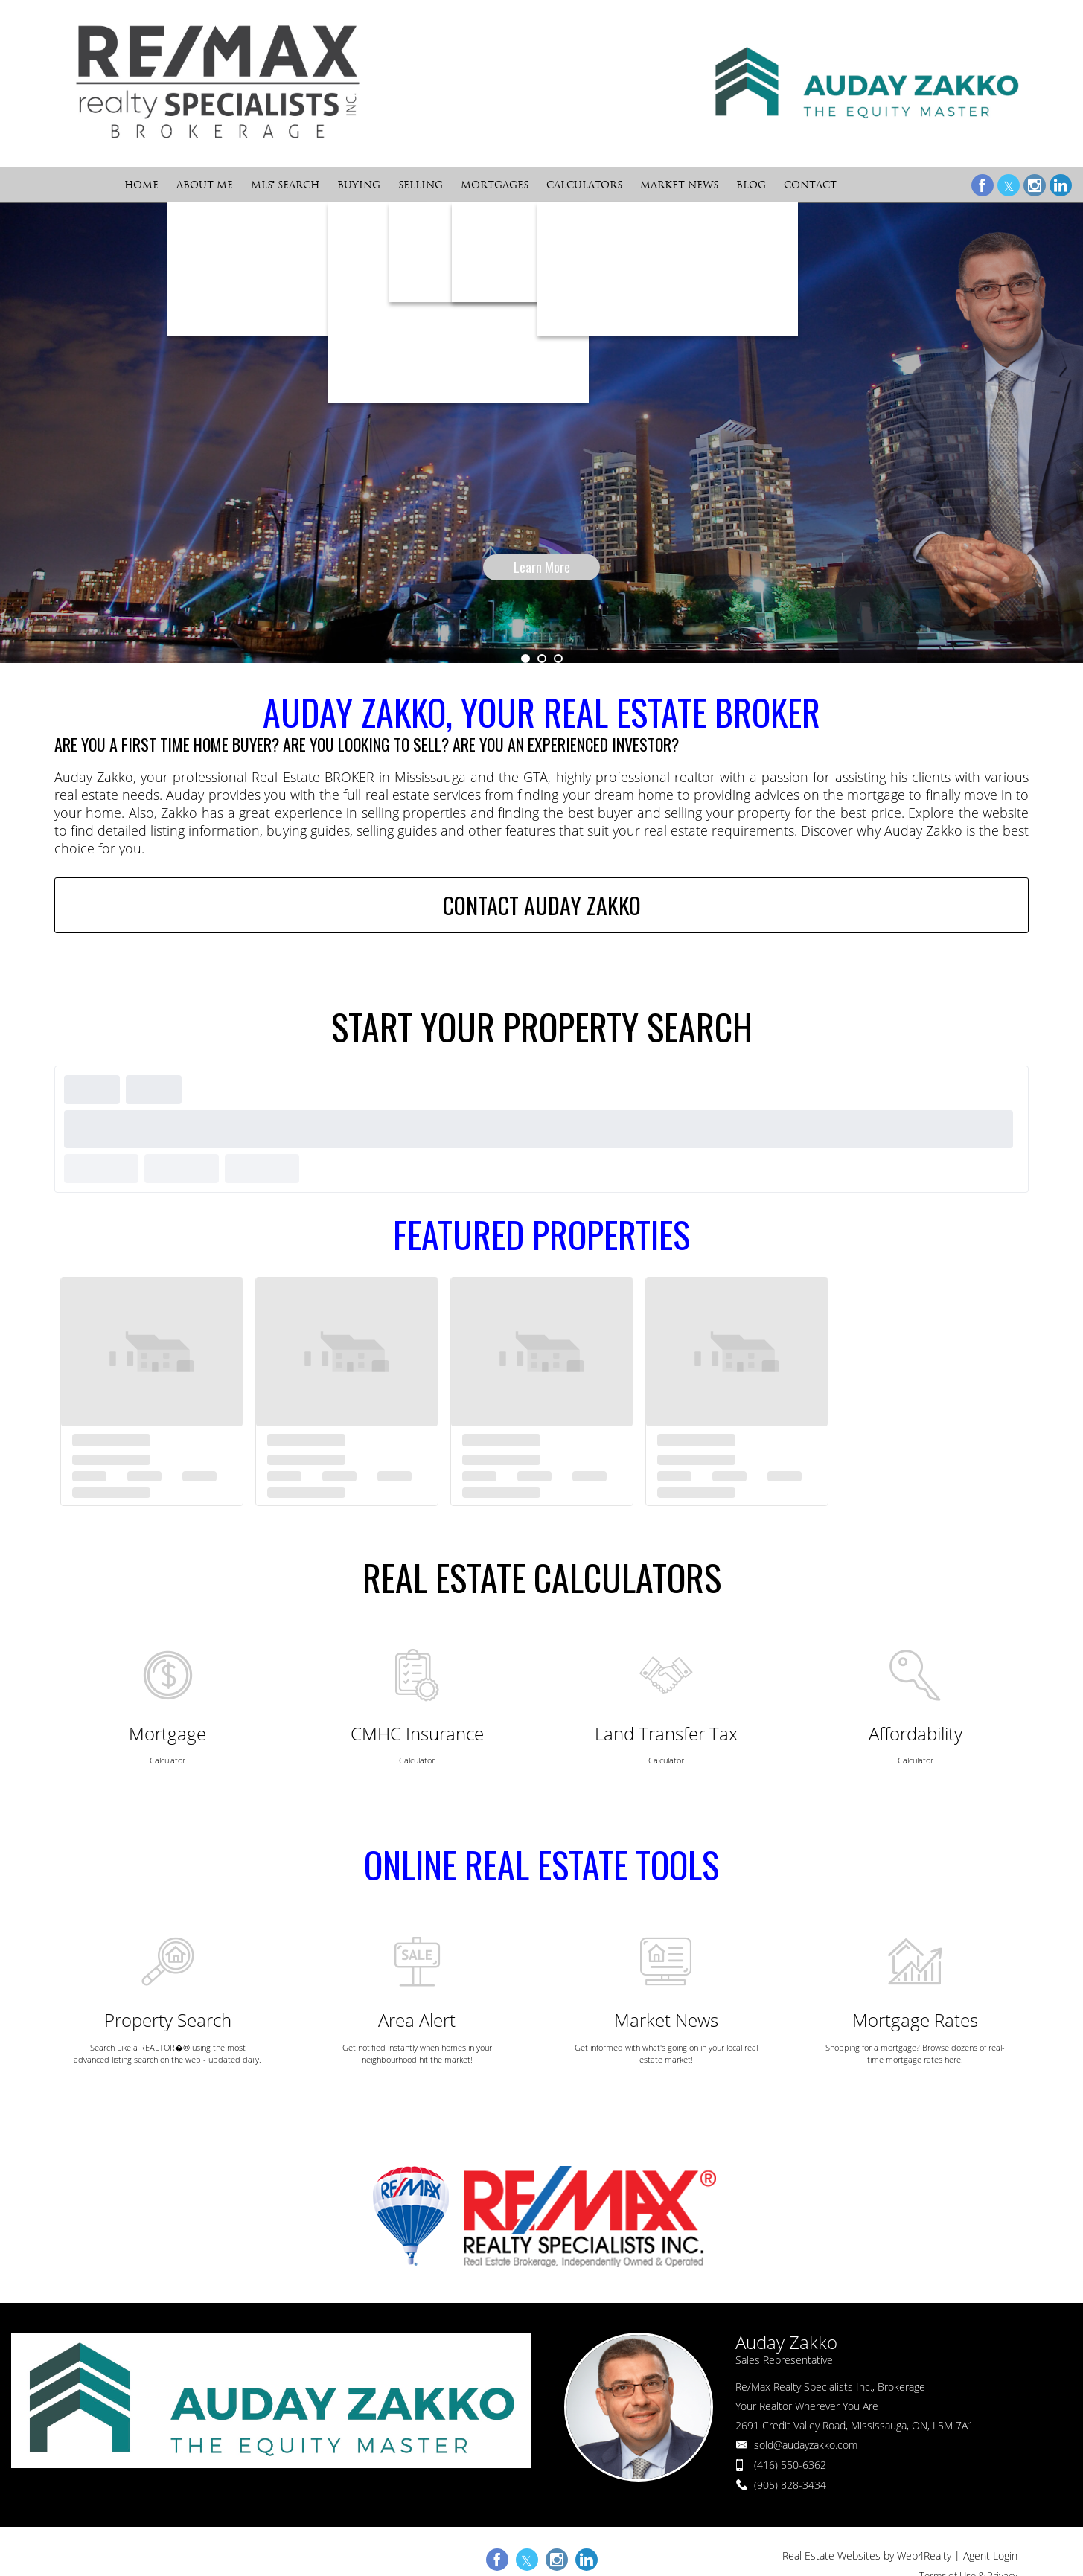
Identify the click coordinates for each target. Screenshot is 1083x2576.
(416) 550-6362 (790, 2465)
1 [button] (525, 659)
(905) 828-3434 (790, 2485)
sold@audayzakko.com (805, 2445)
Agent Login (990, 2556)
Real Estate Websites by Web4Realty (866, 2556)
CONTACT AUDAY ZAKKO (542, 906)
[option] (541, 433)
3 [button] (558, 659)
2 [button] (541, 659)
